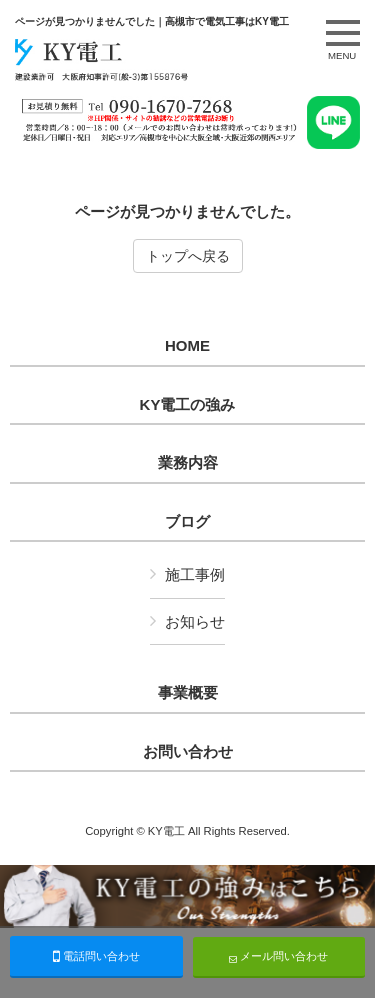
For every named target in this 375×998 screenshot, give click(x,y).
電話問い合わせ (96, 956)
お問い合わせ (188, 752)
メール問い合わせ (278, 956)
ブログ (187, 522)
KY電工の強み (188, 405)
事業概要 (188, 693)
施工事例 (195, 574)
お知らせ (195, 621)
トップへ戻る (188, 256)
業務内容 (188, 463)
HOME (187, 346)
